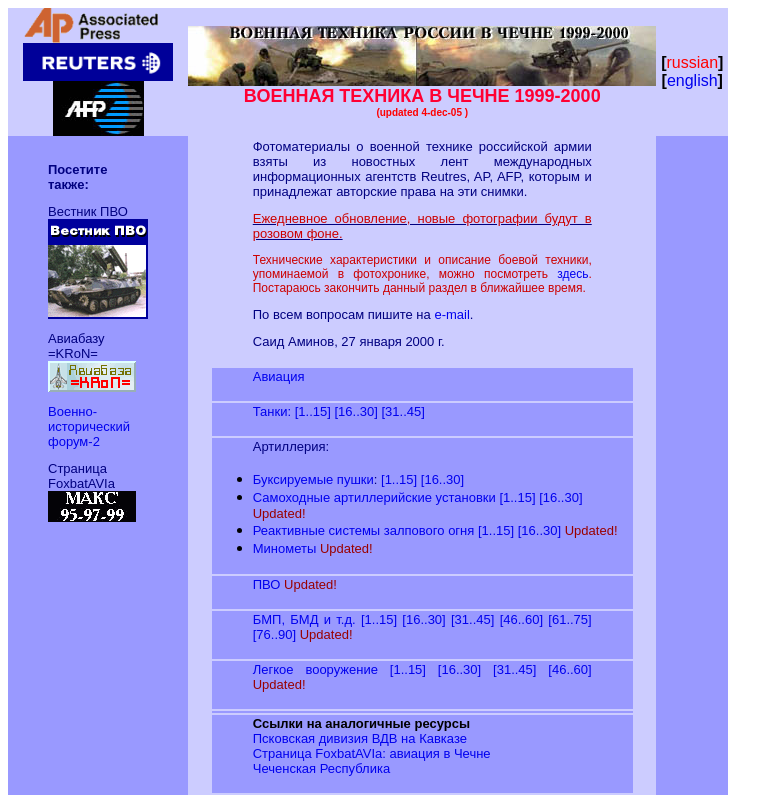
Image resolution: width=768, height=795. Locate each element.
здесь (572, 274)
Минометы (285, 548)
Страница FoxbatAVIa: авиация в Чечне (372, 753)
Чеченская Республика (321, 768)
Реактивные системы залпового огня (364, 530)
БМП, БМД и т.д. (304, 619)
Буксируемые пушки (313, 479)
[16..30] (355, 411)
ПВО (267, 584)
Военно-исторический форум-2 (89, 426)
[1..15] (313, 411)
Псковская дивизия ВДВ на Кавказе (360, 738)
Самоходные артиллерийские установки (374, 497)
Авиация (279, 376)
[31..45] (402, 411)
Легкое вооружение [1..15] (339, 669)
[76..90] (274, 634)
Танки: (272, 411)
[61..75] (569, 619)
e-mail (451, 314)
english (692, 80)
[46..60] (521, 619)
